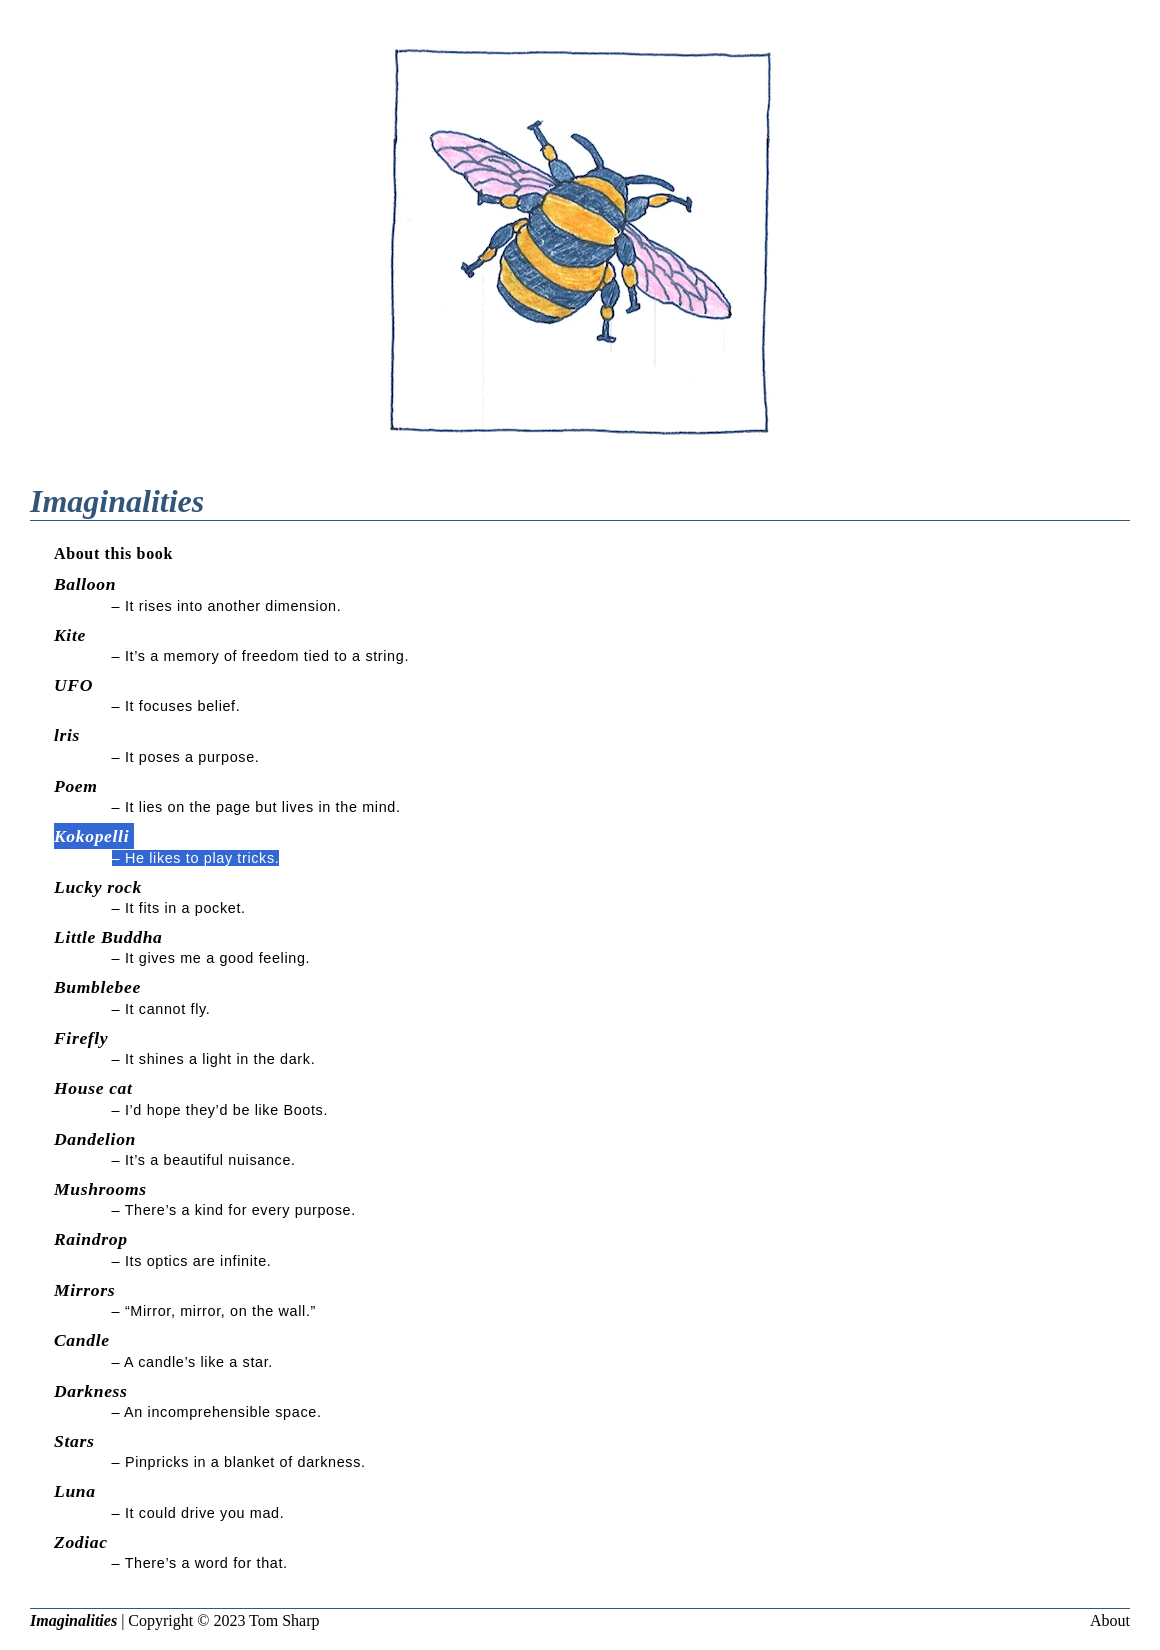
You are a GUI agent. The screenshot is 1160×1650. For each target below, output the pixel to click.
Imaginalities (73, 1620)
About (1110, 1620)
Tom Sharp (284, 1620)
